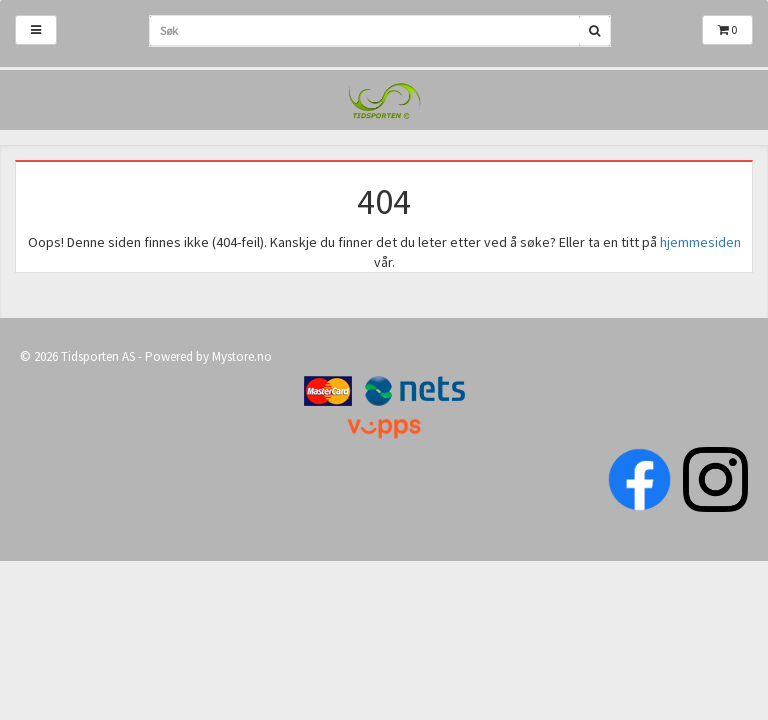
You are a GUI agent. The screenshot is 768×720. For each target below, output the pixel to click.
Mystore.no (242, 356)
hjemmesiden (700, 242)
